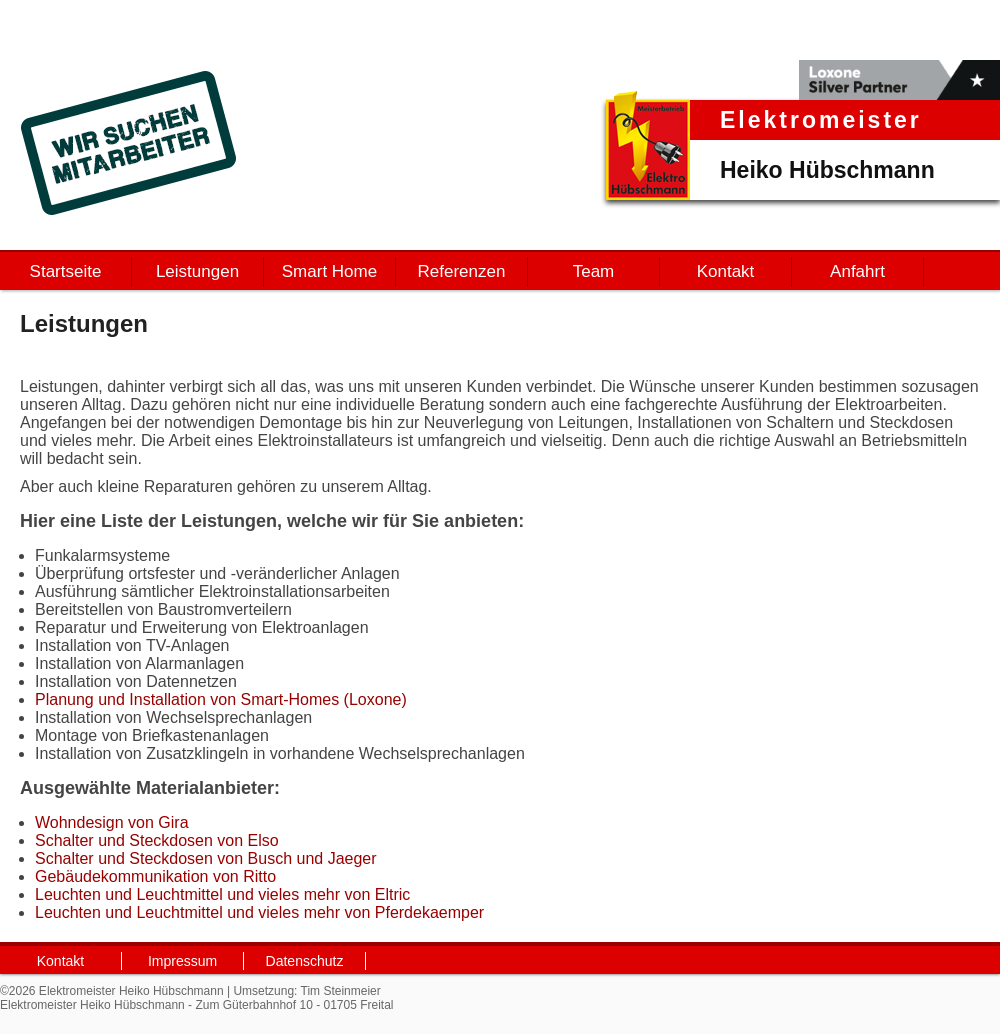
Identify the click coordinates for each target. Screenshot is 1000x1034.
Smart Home (329, 271)
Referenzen (462, 271)
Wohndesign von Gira (112, 822)
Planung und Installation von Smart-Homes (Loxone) (221, 699)
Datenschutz (305, 961)
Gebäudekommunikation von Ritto (155, 876)
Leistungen (197, 271)
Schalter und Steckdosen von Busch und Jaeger (206, 858)
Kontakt (726, 271)
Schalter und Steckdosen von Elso (157, 840)
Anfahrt (857, 271)
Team (594, 271)
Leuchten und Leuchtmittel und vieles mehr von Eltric (222, 894)
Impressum (182, 961)
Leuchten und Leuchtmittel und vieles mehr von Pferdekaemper (259, 912)
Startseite (66, 271)
